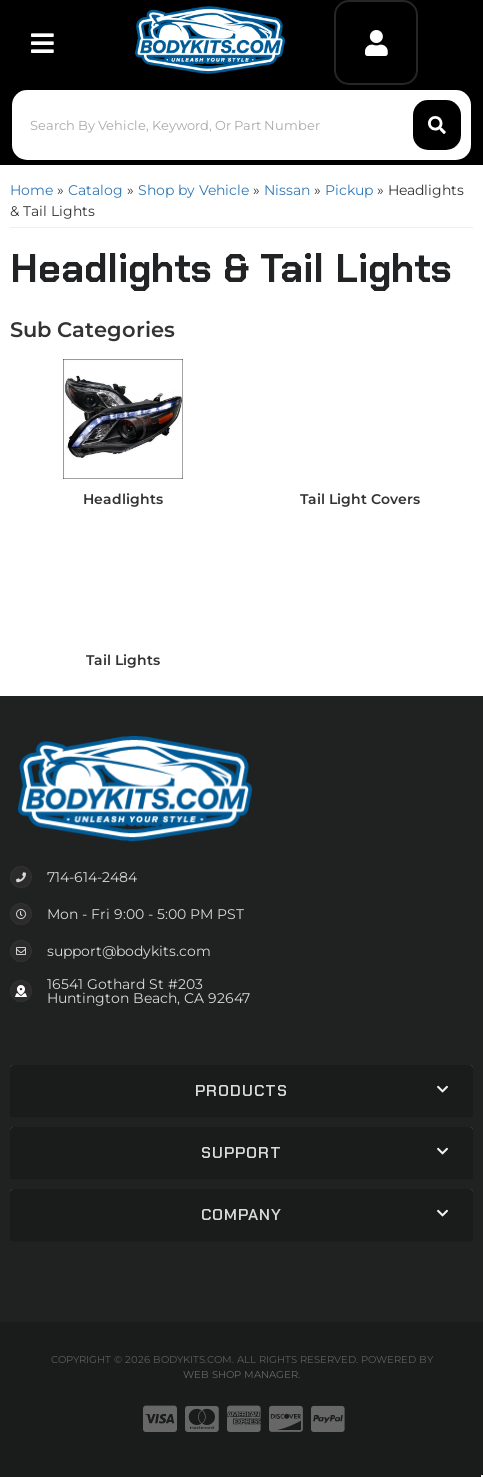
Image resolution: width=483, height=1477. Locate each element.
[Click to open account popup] (376, 42)
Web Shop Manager (240, 1374)
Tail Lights (123, 660)
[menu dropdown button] (42, 42)
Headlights (123, 499)
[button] (241, 125)
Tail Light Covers (360, 499)
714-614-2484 (92, 877)
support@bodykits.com (129, 951)
